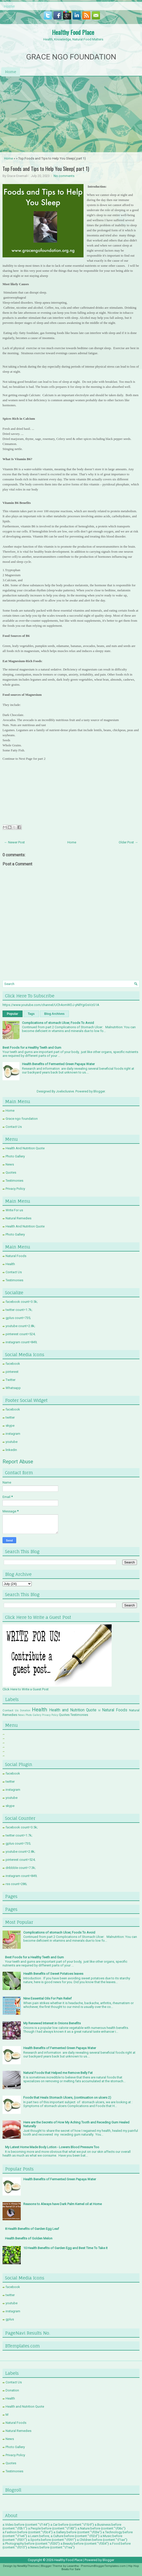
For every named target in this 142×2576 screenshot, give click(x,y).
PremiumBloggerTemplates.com (103, 2566)
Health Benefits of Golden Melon (28, 2238)
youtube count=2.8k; (20, 1326)
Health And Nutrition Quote (25, 1148)
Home (9, 6)
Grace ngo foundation (22, 1119)
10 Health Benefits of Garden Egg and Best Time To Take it (65, 2248)
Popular (12, 1014)
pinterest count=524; (20, 1334)
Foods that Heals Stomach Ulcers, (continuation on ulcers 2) (67, 2097)
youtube (11, 1442)
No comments (64, 176)
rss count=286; (16, 1884)
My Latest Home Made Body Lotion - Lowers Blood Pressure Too (52, 2147)
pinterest (12, 1372)
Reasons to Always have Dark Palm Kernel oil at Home (62, 2204)
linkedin (11, 1450)
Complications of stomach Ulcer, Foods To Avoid (58, 1023)
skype (10, 1425)
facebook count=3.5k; (22, 1302)
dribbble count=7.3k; (21, 1868)
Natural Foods (16, 1256)
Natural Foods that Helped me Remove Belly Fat (58, 2073)
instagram (13, 1434)
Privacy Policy (15, 1189)
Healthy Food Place (73, 32)
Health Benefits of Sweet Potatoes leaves (53, 1974)
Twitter (10, 1380)
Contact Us (14, 1127)
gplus (10, 2319)
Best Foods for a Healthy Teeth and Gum (32, 1047)
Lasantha (73, 2566)
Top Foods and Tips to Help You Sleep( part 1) (46, 168)
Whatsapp (13, 1388)
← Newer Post (14, 842)
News (10, 1164)
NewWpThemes (28, 2566)
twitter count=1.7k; (19, 1310)
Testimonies (14, 1180)
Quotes (11, 1172)
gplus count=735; (18, 1318)
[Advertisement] (71, 114)
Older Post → (128, 842)
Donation (25, 1710)
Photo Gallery (15, 1156)
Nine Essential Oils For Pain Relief (47, 1998)
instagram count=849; (21, 1342)
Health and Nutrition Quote (73, 1710)
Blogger (99, 1091)
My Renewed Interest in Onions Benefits (52, 2023)
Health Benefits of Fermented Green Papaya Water (58, 1064)
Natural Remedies (18, 1218)
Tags (31, 1014)
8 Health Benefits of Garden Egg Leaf (32, 2229)
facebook (13, 1363)
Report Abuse (18, 1462)
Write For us (14, 1210)
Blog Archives (54, 1014)
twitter (10, 1417)
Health (10, 1264)
